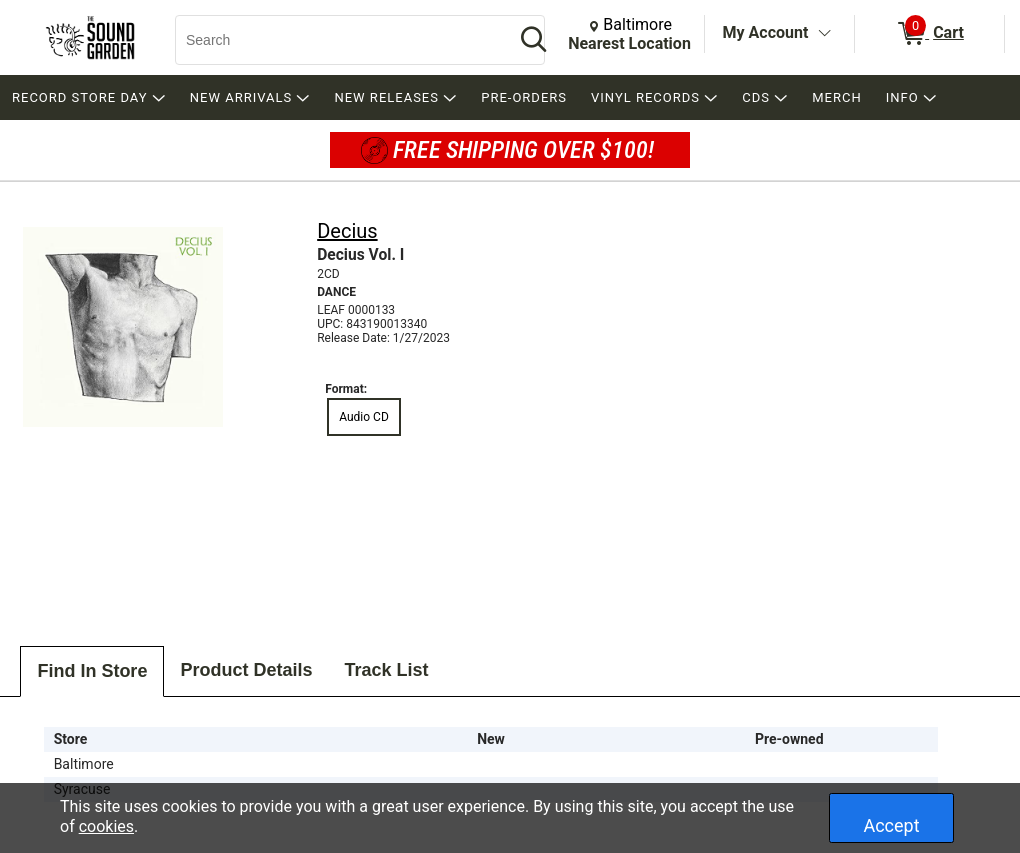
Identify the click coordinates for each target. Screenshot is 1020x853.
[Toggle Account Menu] (824, 34)
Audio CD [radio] (364, 417)
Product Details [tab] (246, 670)
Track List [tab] (386, 670)
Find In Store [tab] (92, 671)
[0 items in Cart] (929, 34)
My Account (766, 32)
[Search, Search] (335, 40)
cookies (106, 826)
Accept (891, 825)
